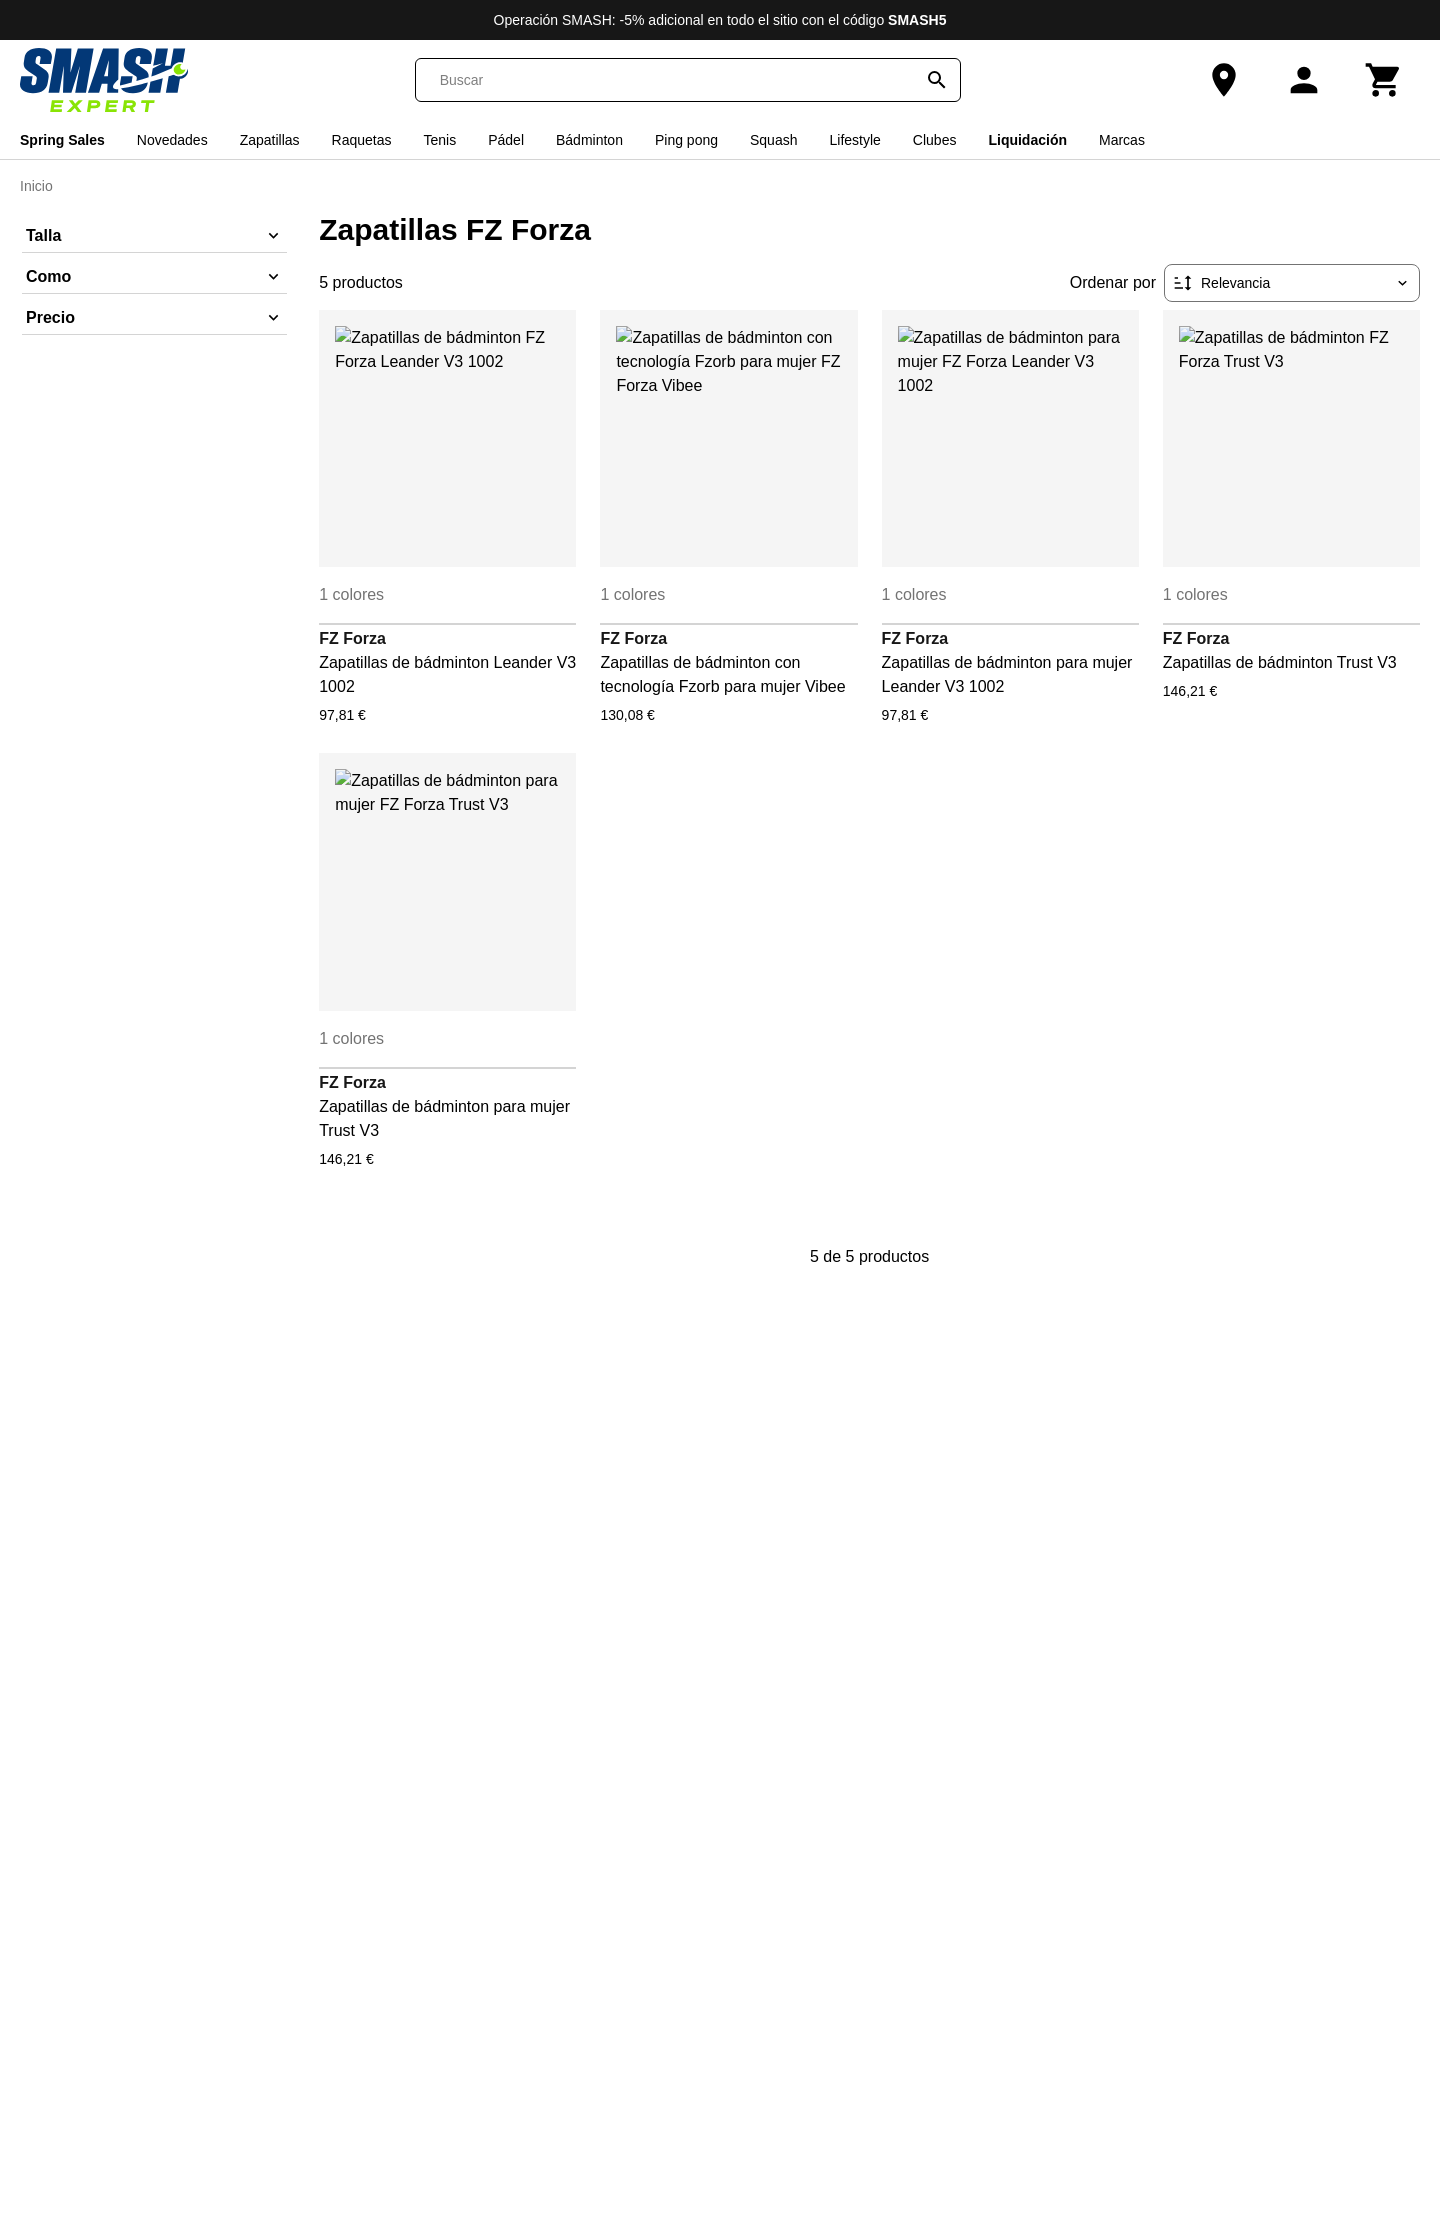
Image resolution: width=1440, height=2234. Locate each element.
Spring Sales (62, 140)
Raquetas (362, 140)
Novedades (172, 140)
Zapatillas (270, 140)
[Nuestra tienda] (1224, 80)
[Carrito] (1384, 80)
